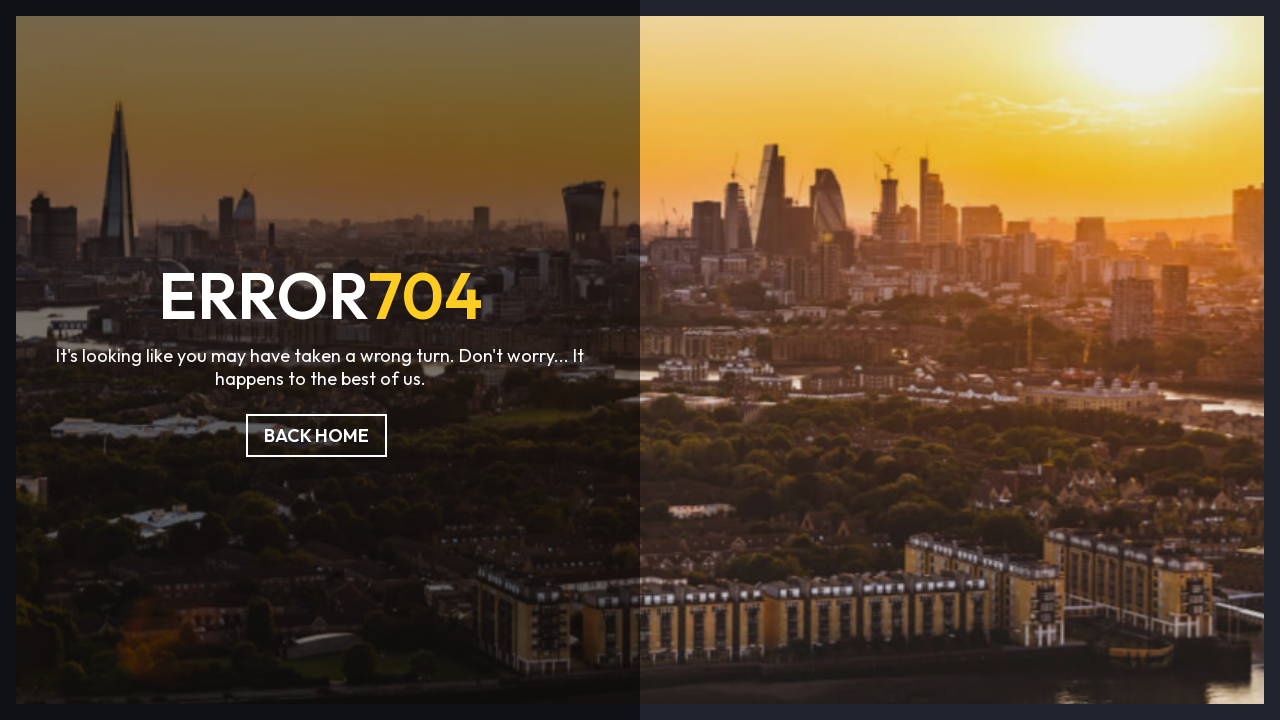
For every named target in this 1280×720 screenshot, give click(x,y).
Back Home (316, 435)
